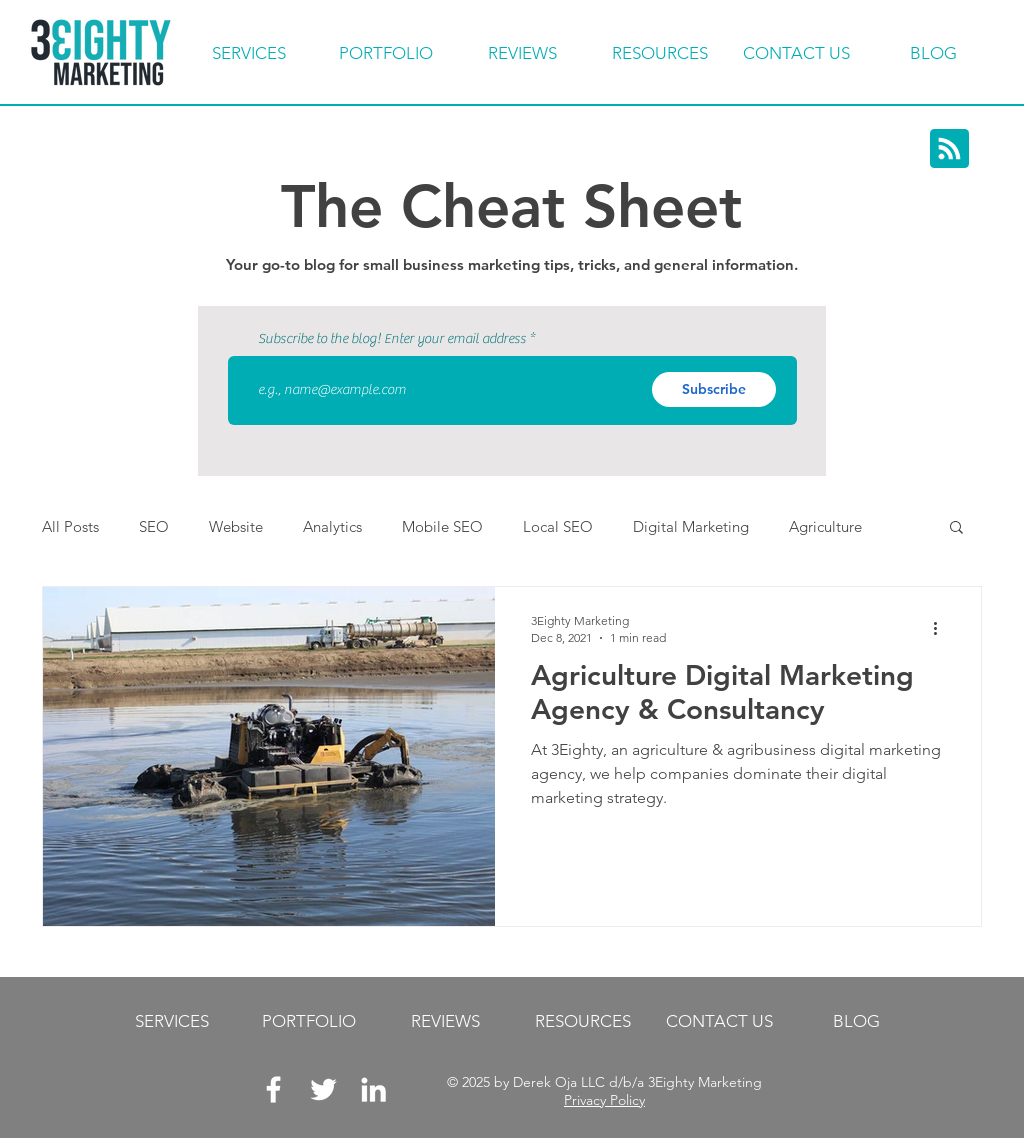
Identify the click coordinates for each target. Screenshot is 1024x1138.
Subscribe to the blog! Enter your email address (392, 339)
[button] (956, 528)
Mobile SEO (442, 526)
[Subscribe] (714, 389)
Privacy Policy (604, 1100)
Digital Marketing (691, 526)
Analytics (332, 526)
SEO (154, 526)
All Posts (70, 526)
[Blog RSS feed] (949, 149)
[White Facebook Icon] (273, 1089)
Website (236, 526)
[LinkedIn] (373, 1089)
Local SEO (558, 526)
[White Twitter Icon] (323, 1089)
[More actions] (942, 628)
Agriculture (825, 526)
